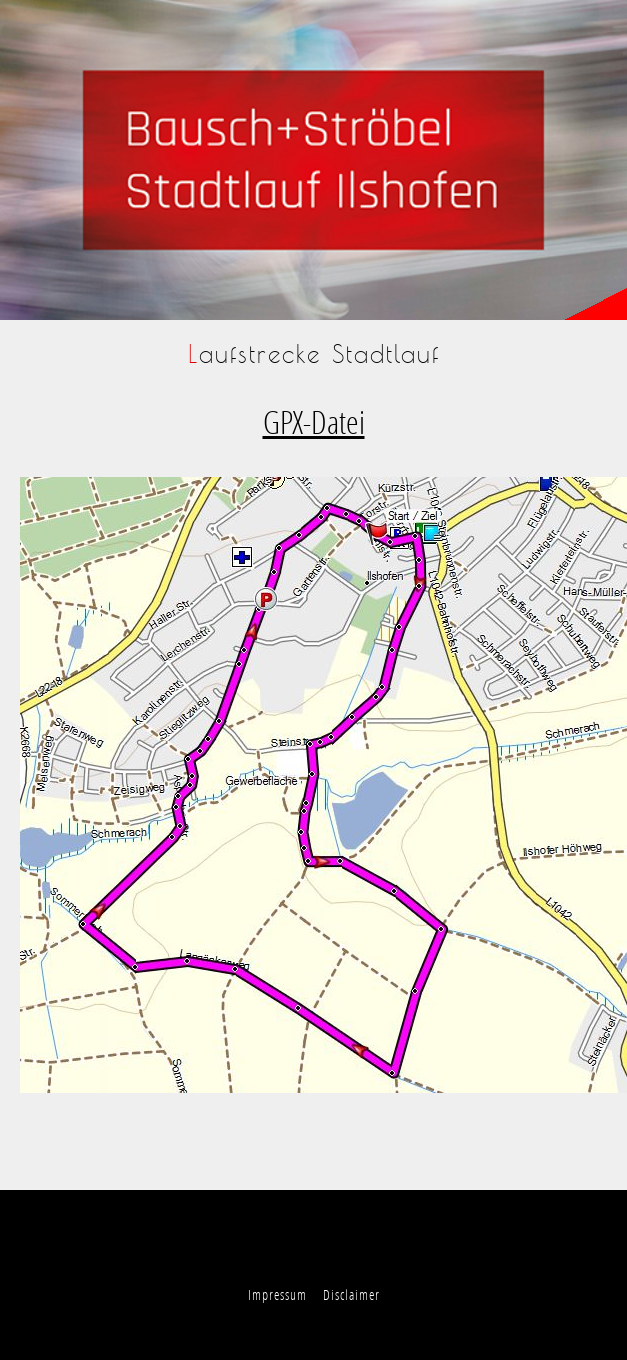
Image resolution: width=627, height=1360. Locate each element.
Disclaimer (351, 1294)
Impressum (277, 1294)
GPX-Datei (314, 422)
